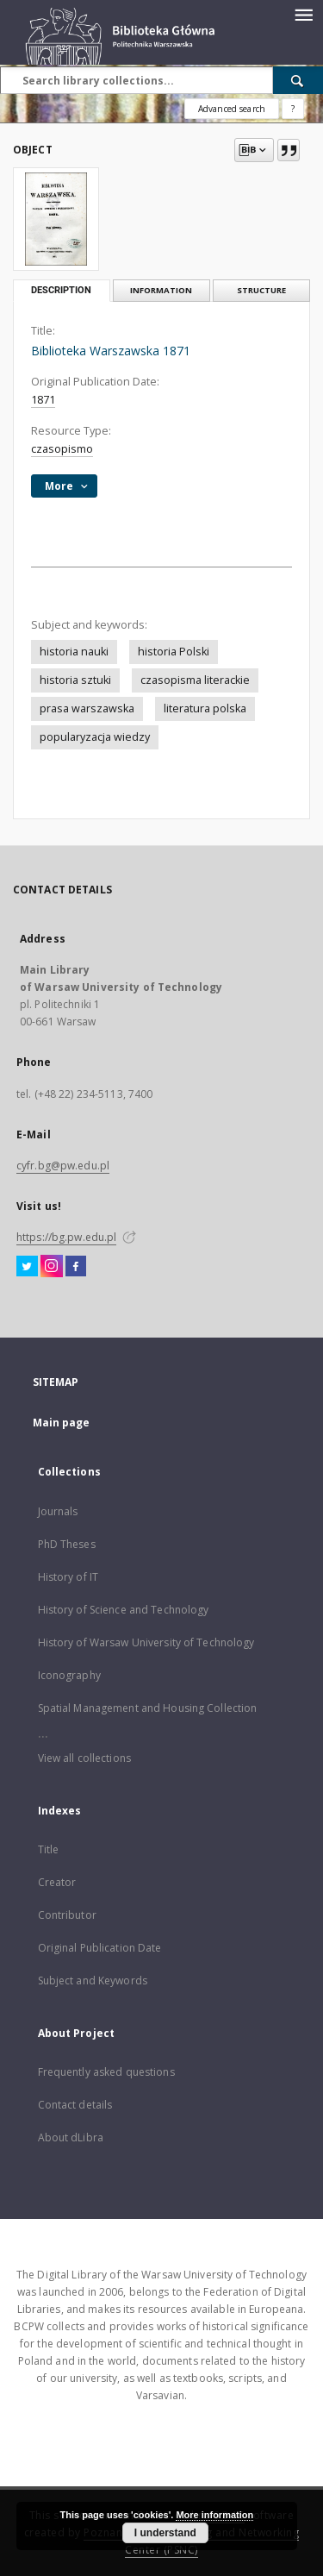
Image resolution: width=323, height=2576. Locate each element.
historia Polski (173, 651)
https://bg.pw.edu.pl (66, 1237)
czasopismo (62, 449)
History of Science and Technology (123, 1609)
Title (48, 1849)
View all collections (84, 1758)
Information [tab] (161, 290)
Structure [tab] (261, 290)
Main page (61, 1422)
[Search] (298, 80)
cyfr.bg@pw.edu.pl (62, 1165)
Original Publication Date (100, 1947)
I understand (165, 2533)
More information (214, 2515)
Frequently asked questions (106, 2072)
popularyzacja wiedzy (95, 737)
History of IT (68, 1577)
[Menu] (303, 14)
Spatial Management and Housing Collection (148, 1708)
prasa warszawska (87, 708)
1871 (43, 399)
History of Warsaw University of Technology (146, 1642)
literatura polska (205, 708)
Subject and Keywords (92, 1980)
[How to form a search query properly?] (293, 108)
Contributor (67, 1915)
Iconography (69, 1675)
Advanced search (231, 109)
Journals (58, 1511)
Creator (57, 1882)
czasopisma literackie (195, 680)
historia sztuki (75, 680)
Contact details (75, 2104)
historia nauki (74, 651)
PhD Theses (67, 1544)
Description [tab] (61, 290)
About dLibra (70, 2137)
